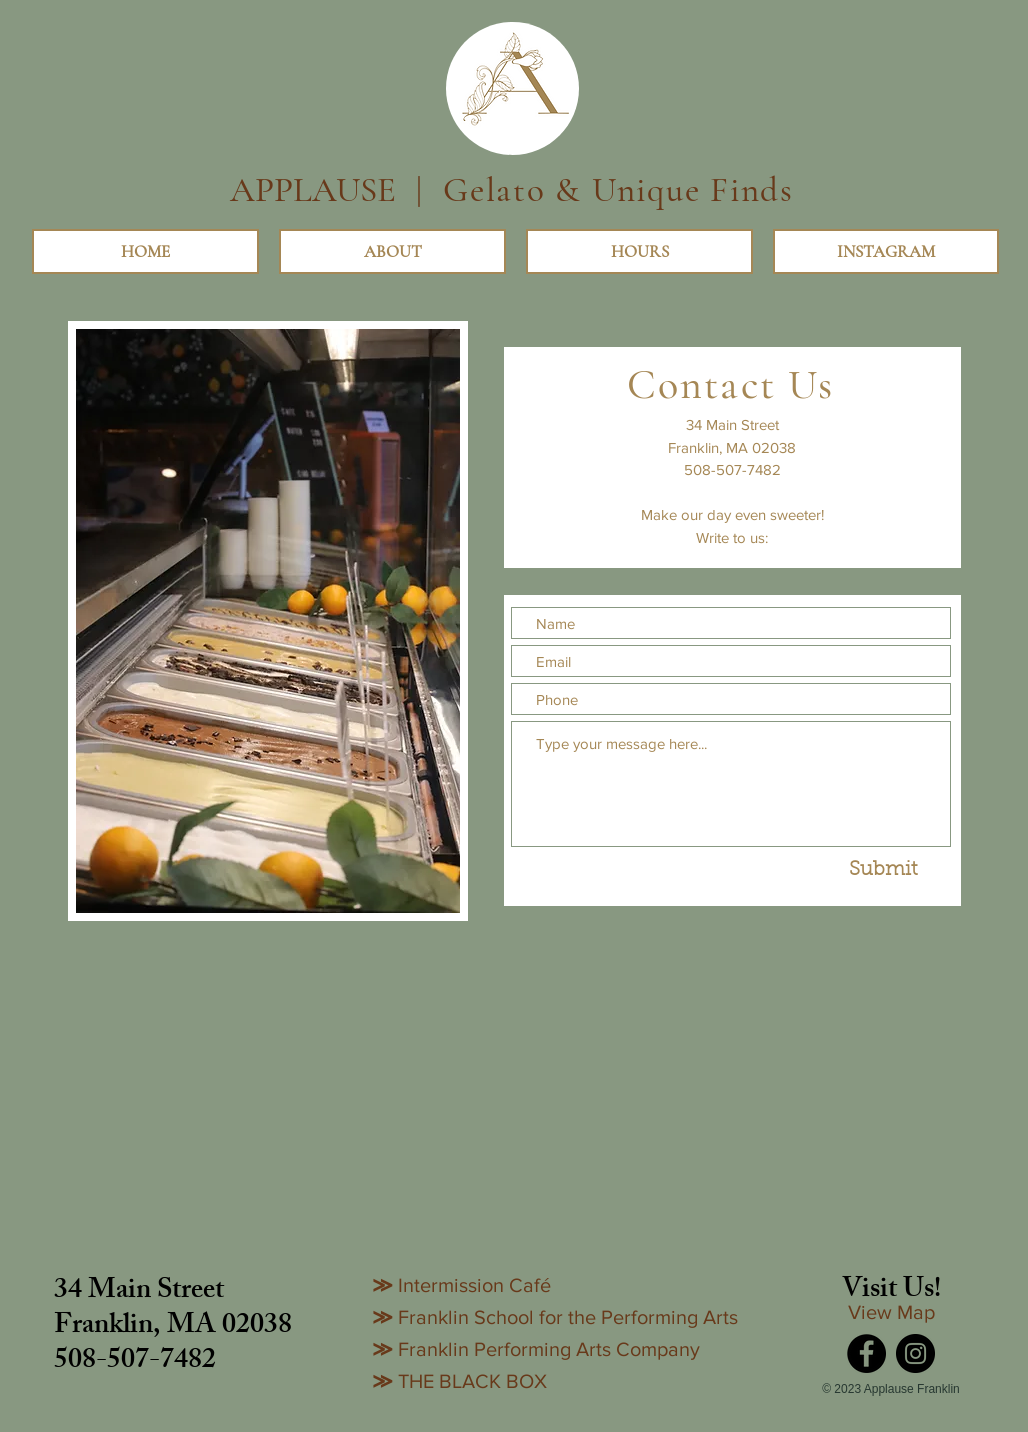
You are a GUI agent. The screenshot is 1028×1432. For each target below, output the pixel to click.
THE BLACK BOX (472, 1381)
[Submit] (882, 870)
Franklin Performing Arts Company (549, 1349)
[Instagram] (915, 1353)
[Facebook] (866, 1353)
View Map (891, 1312)
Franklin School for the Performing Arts (568, 1317)
